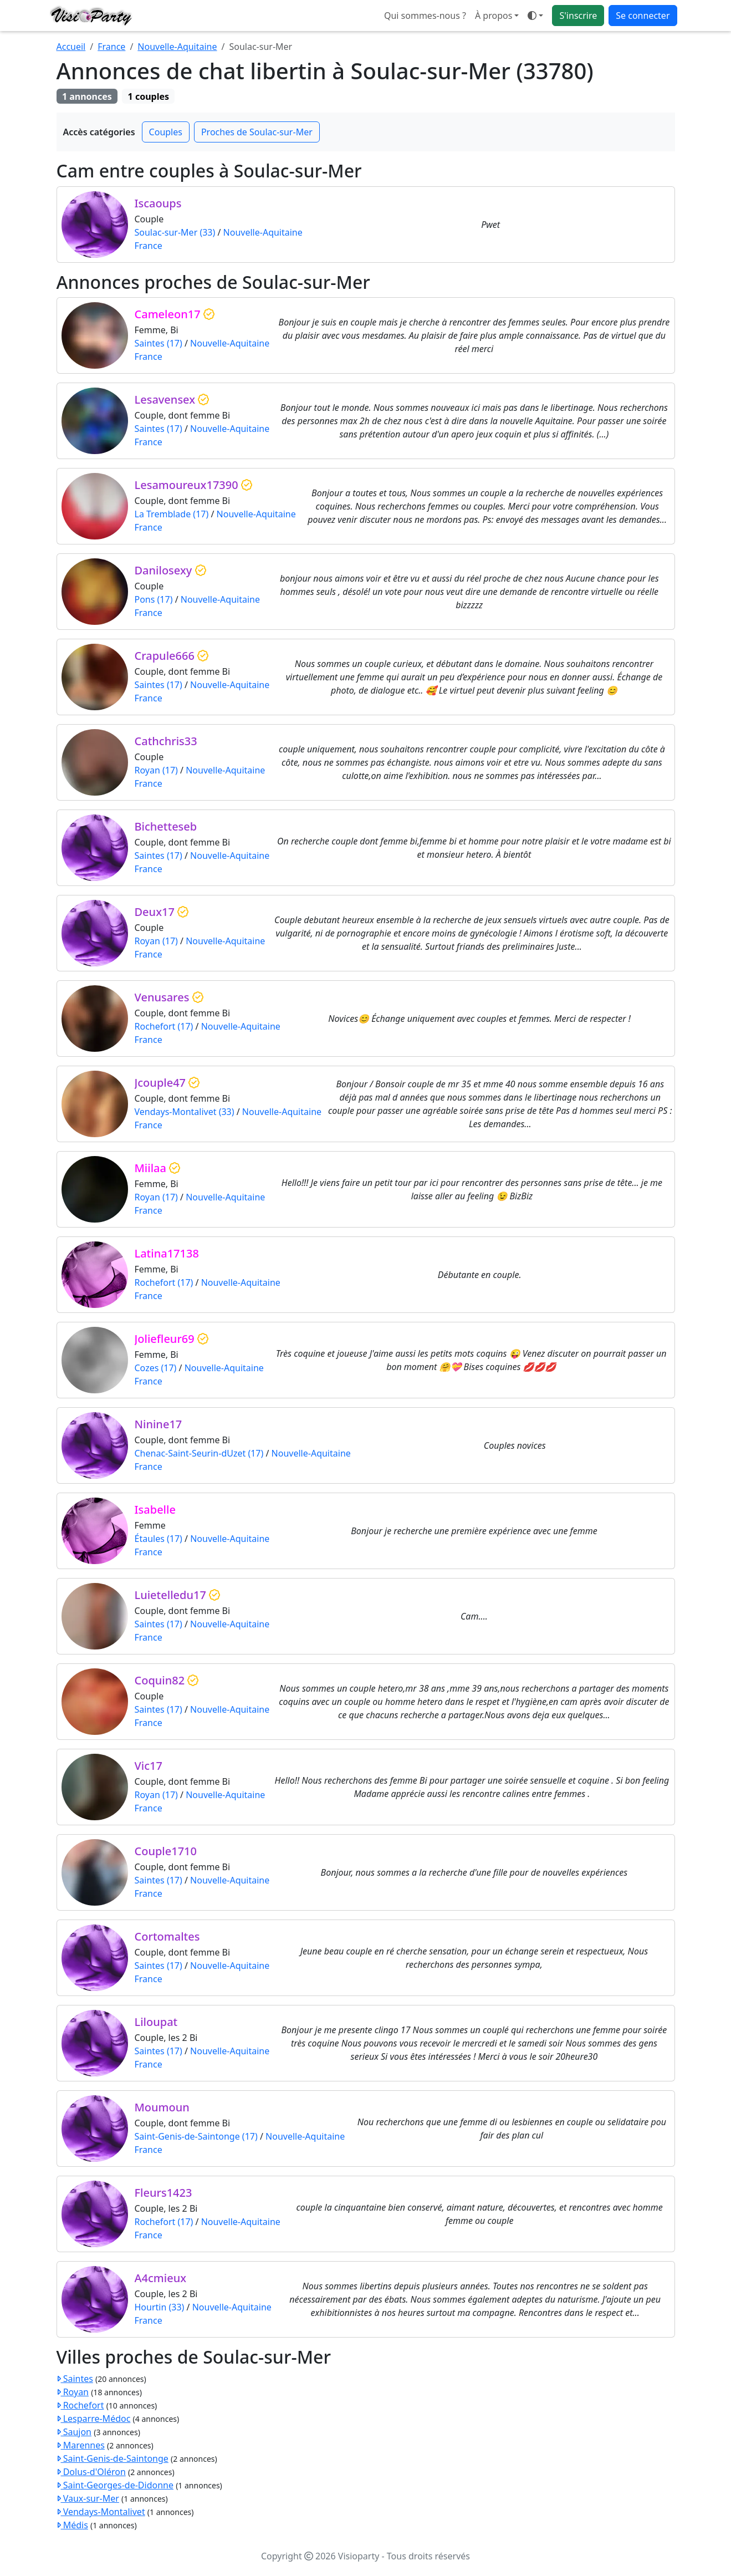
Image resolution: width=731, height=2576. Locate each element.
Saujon (74, 2432)
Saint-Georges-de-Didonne (115, 2485)
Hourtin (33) (160, 2307)
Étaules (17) (158, 1539)
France (111, 46)
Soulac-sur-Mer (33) (175, 232)
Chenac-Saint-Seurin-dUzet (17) (199, 1453)
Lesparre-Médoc (94, 2418)
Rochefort (80, 2405)
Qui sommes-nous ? (425, 15)
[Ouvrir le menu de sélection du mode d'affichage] (535, 15)
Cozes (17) (156, 1368)
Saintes (75, 2379)
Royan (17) (156, 770)
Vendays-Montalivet (101, 2512)
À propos (493, 15)
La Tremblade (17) (172, 514)
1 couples (148, 96)
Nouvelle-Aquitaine (177, 46)
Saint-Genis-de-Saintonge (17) (196, 2136)
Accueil (71, 46)
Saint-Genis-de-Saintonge (112, 2458)
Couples (165, 132)
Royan (73, 2392)
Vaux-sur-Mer (88, 2498)
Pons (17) (154, 599)
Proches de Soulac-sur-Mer (257, 132)
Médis (72, 2525)
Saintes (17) (158, 343)
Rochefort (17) (164, 1026)
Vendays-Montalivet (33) (184, 1112)
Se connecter (642, 15)
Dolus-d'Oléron (91, 2472)
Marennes (81, 2445)
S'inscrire (578, 15)
